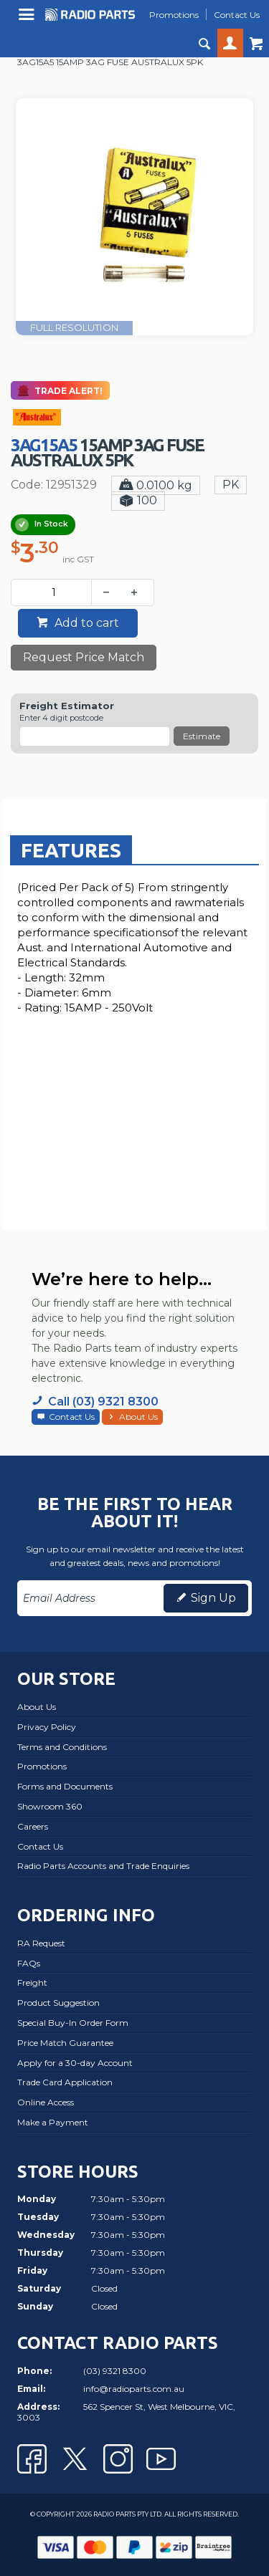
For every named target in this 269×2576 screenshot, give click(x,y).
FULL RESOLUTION (74, 328)
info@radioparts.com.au (133, 2388)
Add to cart (85, 623)
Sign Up (213, 1598)
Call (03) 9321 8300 (103, 1401)
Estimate (201, 736)
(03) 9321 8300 (114, 2370)
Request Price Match (83, 657)
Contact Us (72, 1416)
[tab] (71, 849)
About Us (138, 1416)
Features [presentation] (71, 850)
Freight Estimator (66, 706)
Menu (28, 20)
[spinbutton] (54, 592)
